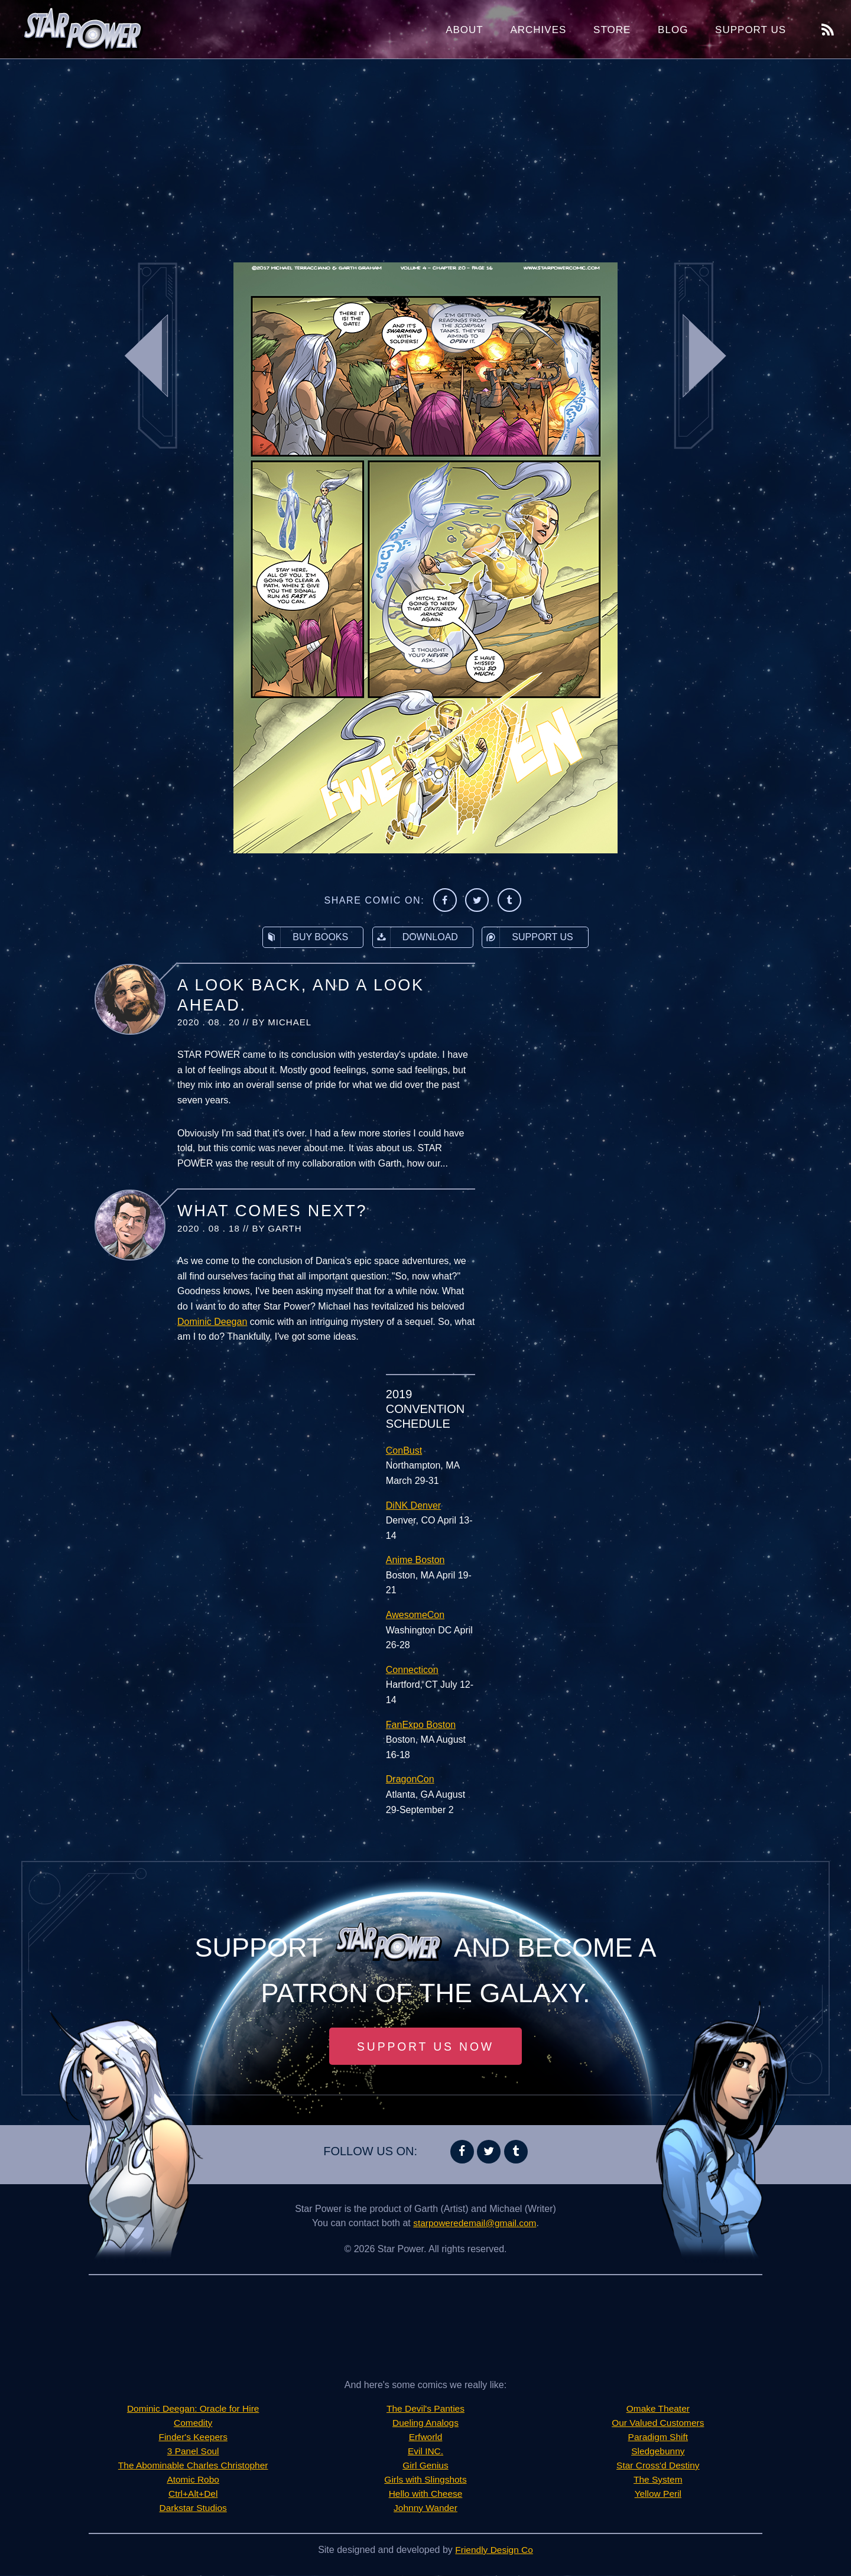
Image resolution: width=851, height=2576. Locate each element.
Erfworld (425, 2437)
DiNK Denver (413, 1505)
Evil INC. (425, 2452)
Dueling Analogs (425, 2423)
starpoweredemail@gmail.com (474, 2223)
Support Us (750, 29)
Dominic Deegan (212, 1322)
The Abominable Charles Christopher (192, 2466)
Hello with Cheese (426, 2494)
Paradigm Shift (658, 2437)
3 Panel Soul (193, 2452)
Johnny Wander (425, 2508)
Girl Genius (425, 2466)
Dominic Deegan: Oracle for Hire (193, 2409)
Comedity (193, 2423)
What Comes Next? (272, 1211)
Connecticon (412, 1670)
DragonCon (410, 1779)
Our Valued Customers (658, 2423)
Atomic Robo (193, 2480)
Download (415, 937)
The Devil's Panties (425, 2409)
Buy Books (305, 937)
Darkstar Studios (193, 2508)
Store (612, 29)
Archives (538, 29)
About (464, 29)
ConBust (404, 1450)
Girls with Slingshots (425, 2480)
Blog (673, 29)
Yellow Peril (658, 2494)
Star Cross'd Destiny (658, 2466)
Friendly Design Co (494, 2550)
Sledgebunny (658, 2452)
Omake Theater (658, 2409)
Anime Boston (415, 1560)
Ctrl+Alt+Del (193, 2494)
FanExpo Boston (421, 1725)
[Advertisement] (425, 153)
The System (658, 2480)
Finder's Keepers (192, 2437)
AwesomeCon (415, 1615)
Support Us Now (425, 2046)
